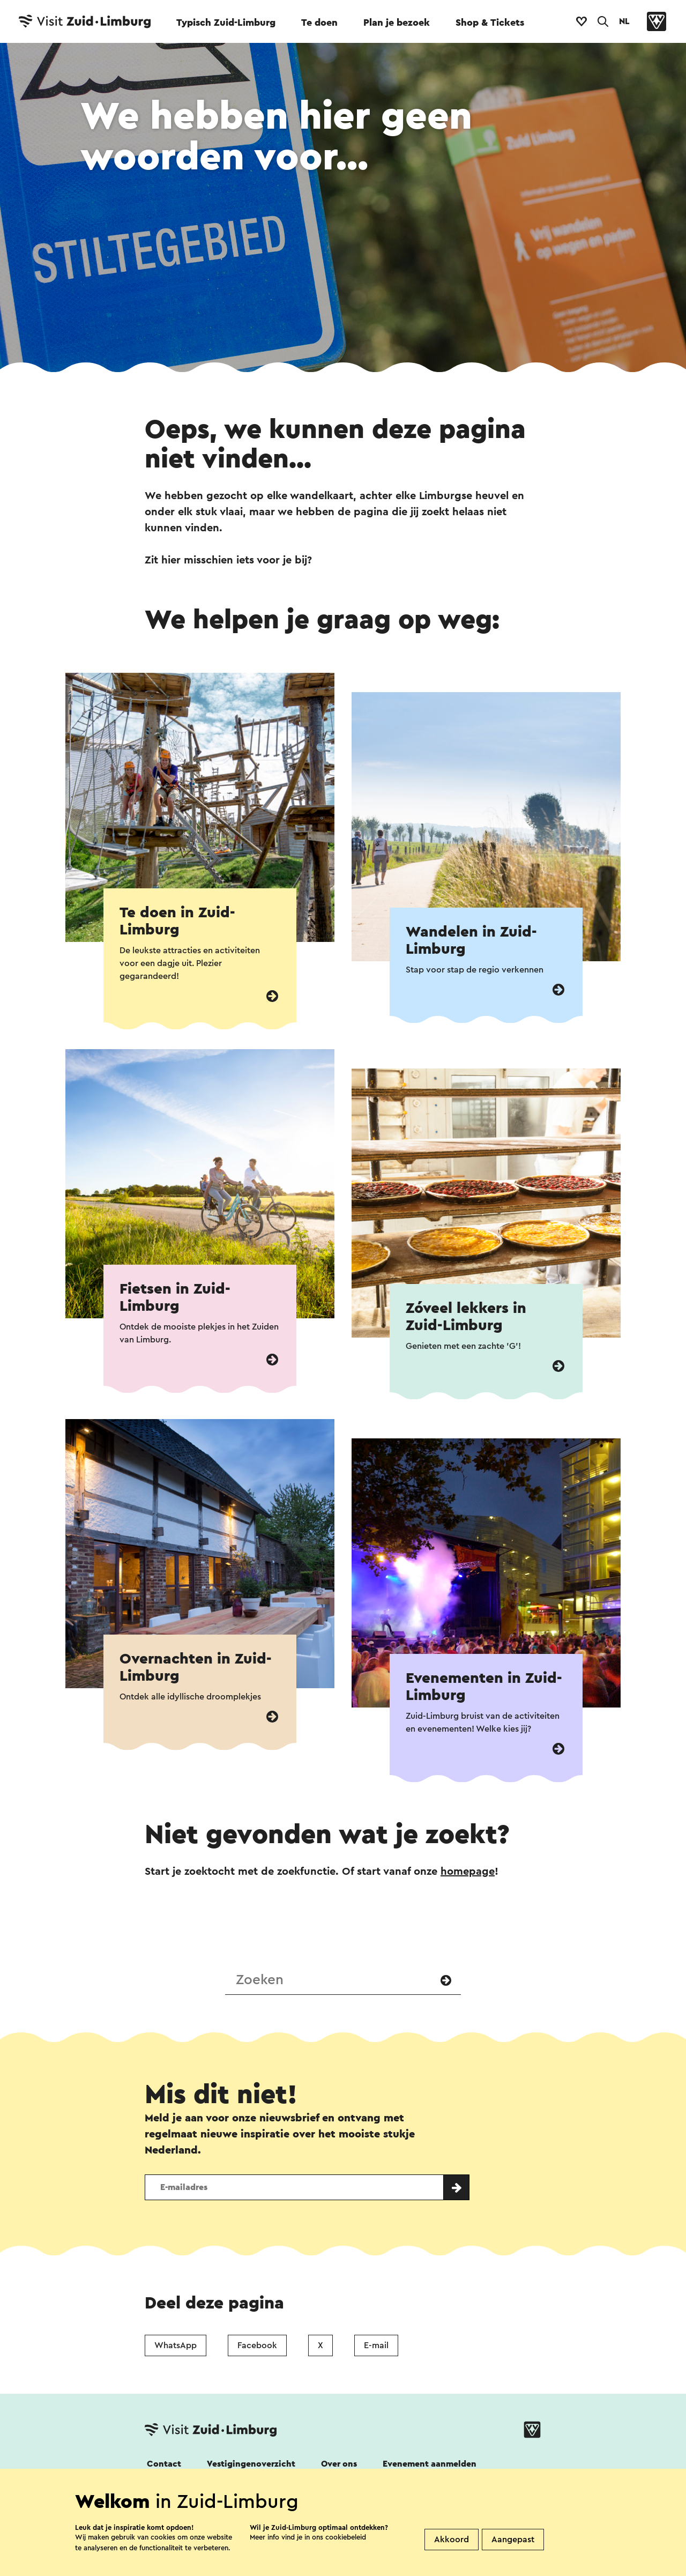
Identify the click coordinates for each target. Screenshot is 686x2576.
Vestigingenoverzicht (251, 2464)
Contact (164, 2464)
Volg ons (162, 2493)
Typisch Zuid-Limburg (225, 22)
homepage (468, 1871)
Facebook (257, 2345)
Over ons (339, 2464)
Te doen (319, 22)
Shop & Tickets (490, 22)
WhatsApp (175, 2345)
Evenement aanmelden (429, 2464)
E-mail (376, 2345)
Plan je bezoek (396, 22)
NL (624, 21)
